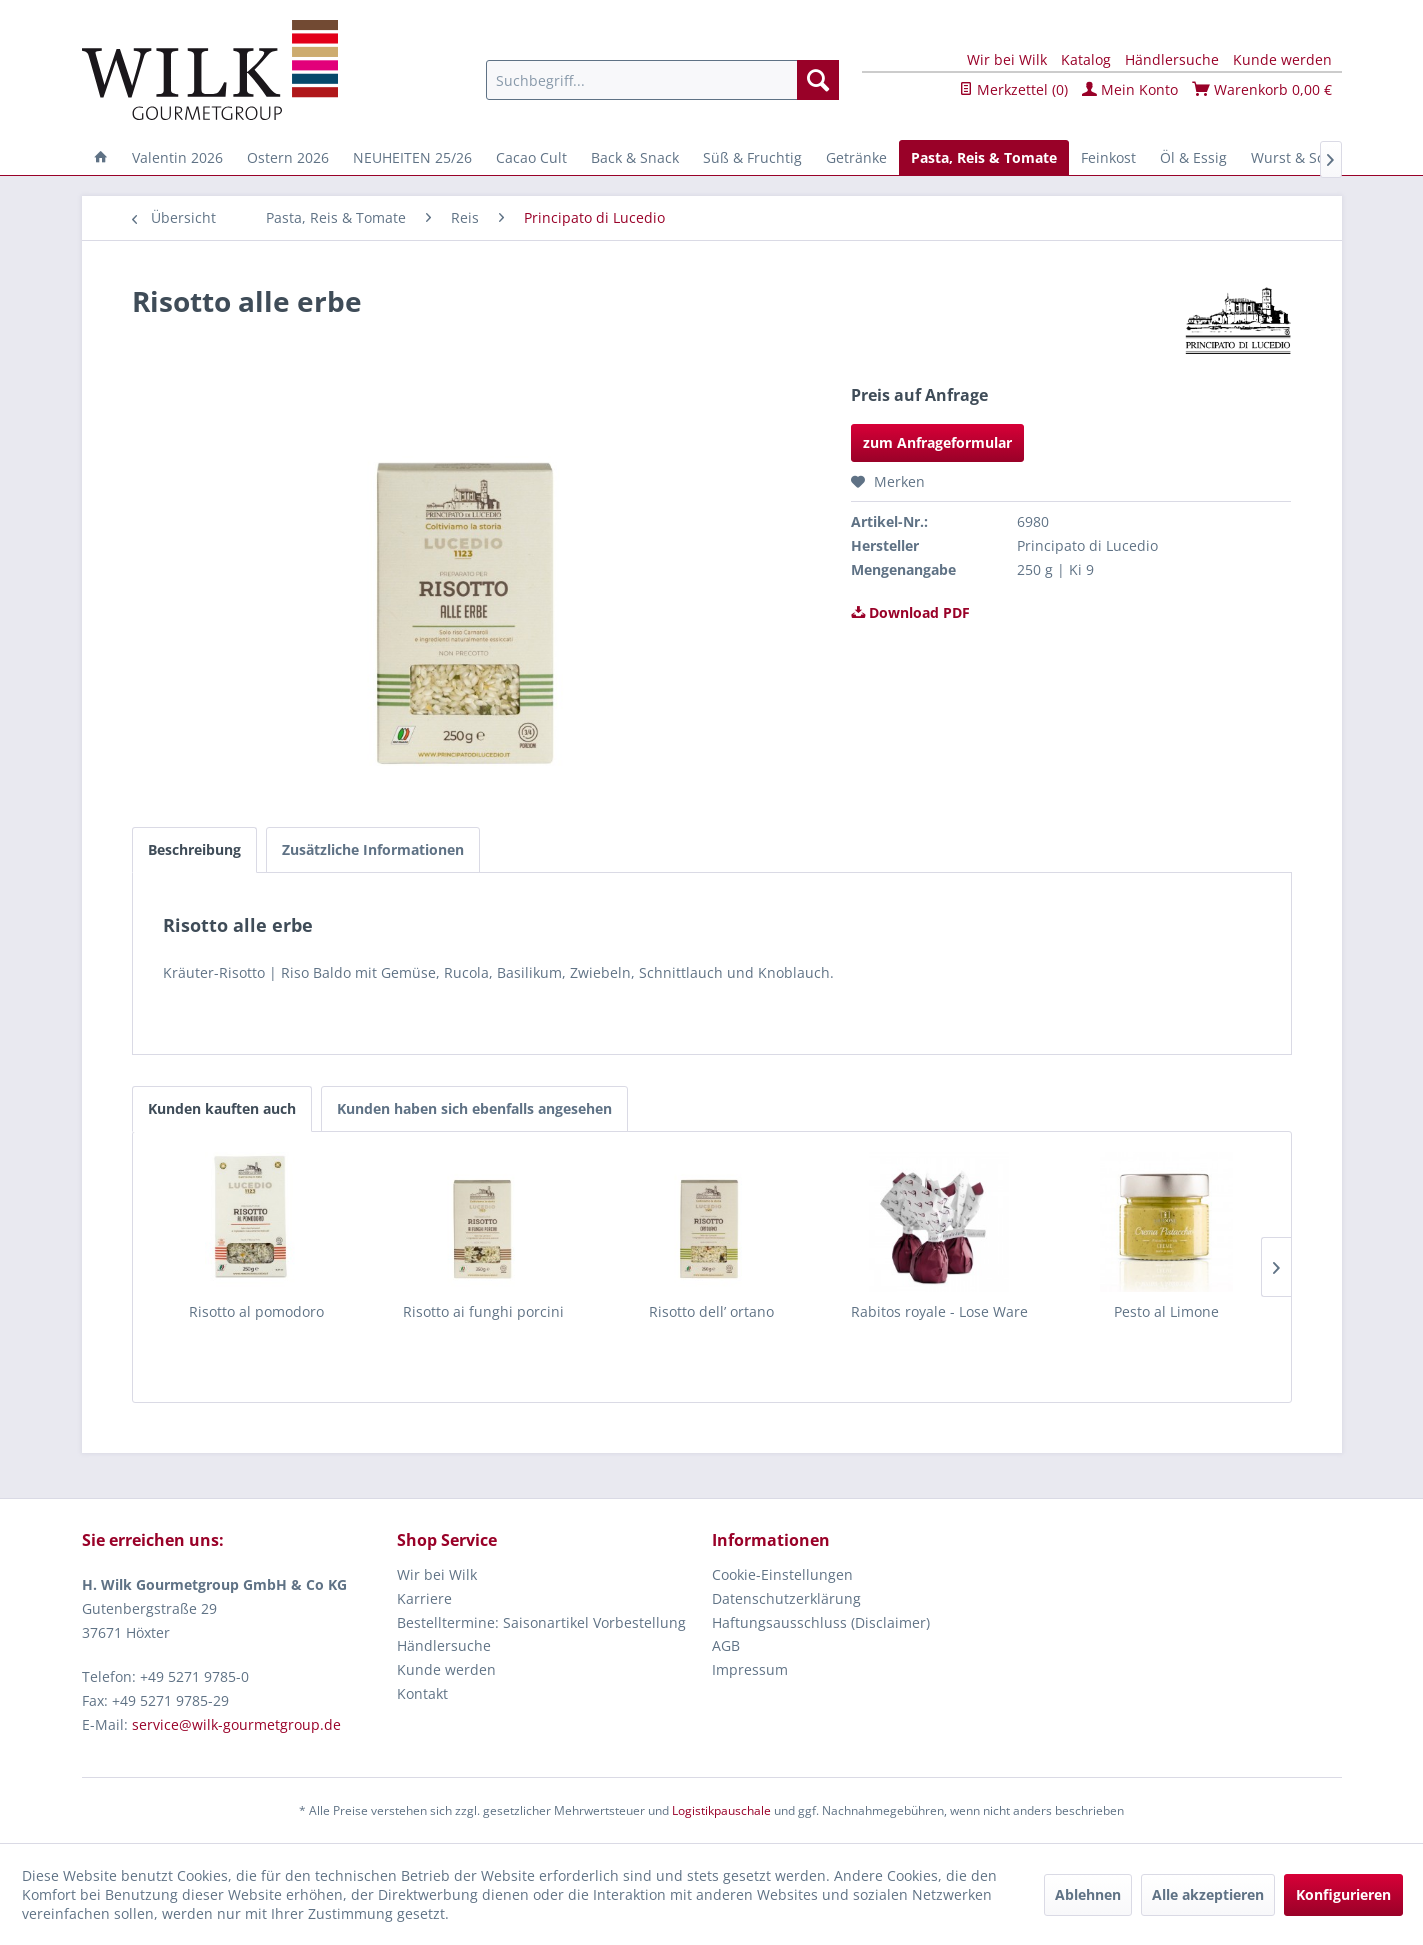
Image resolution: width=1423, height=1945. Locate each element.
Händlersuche (1172, 59)
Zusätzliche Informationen (373, 849)
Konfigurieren (1343, 1894)
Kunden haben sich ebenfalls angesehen (474, 1108)
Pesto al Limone (1166, 1311)
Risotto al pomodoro (256, 1311)
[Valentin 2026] (177, 157)
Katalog (1086, 59)
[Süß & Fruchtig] (752, 157)
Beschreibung (194, 849)
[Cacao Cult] (531, 157)
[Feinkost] (1108, 157)
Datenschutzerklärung (786, 1598)
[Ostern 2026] (288, 157)
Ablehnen (1088, 1894)
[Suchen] (818, 80)
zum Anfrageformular (937, 442)
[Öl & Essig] (1193, 157)
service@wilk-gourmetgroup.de (236, 1724)
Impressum (750, 1669)
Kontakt (422, 1693)
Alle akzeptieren (1208, 1894)
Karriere (424, 1598)
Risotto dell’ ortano (711, 1311)
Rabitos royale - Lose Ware (939, 1311)
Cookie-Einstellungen (782, 1574)
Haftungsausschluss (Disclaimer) (821, 1622)
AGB (726, 1645)
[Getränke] (856, 157)
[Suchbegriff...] (662, 80)
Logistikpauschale (721, 1810)
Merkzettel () (1013, 89)
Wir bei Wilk (1007, 59)
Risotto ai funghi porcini (483, 1311)
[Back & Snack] (635, 157)
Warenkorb (1262, 89)
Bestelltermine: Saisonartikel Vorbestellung (541, 1622)
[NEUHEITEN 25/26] (412, 157)
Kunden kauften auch (222, 1108)
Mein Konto (1130, 89)
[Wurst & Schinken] (1310, 157)
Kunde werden (1282, 59)
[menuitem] (662, 80)
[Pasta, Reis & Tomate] (984, 157)
